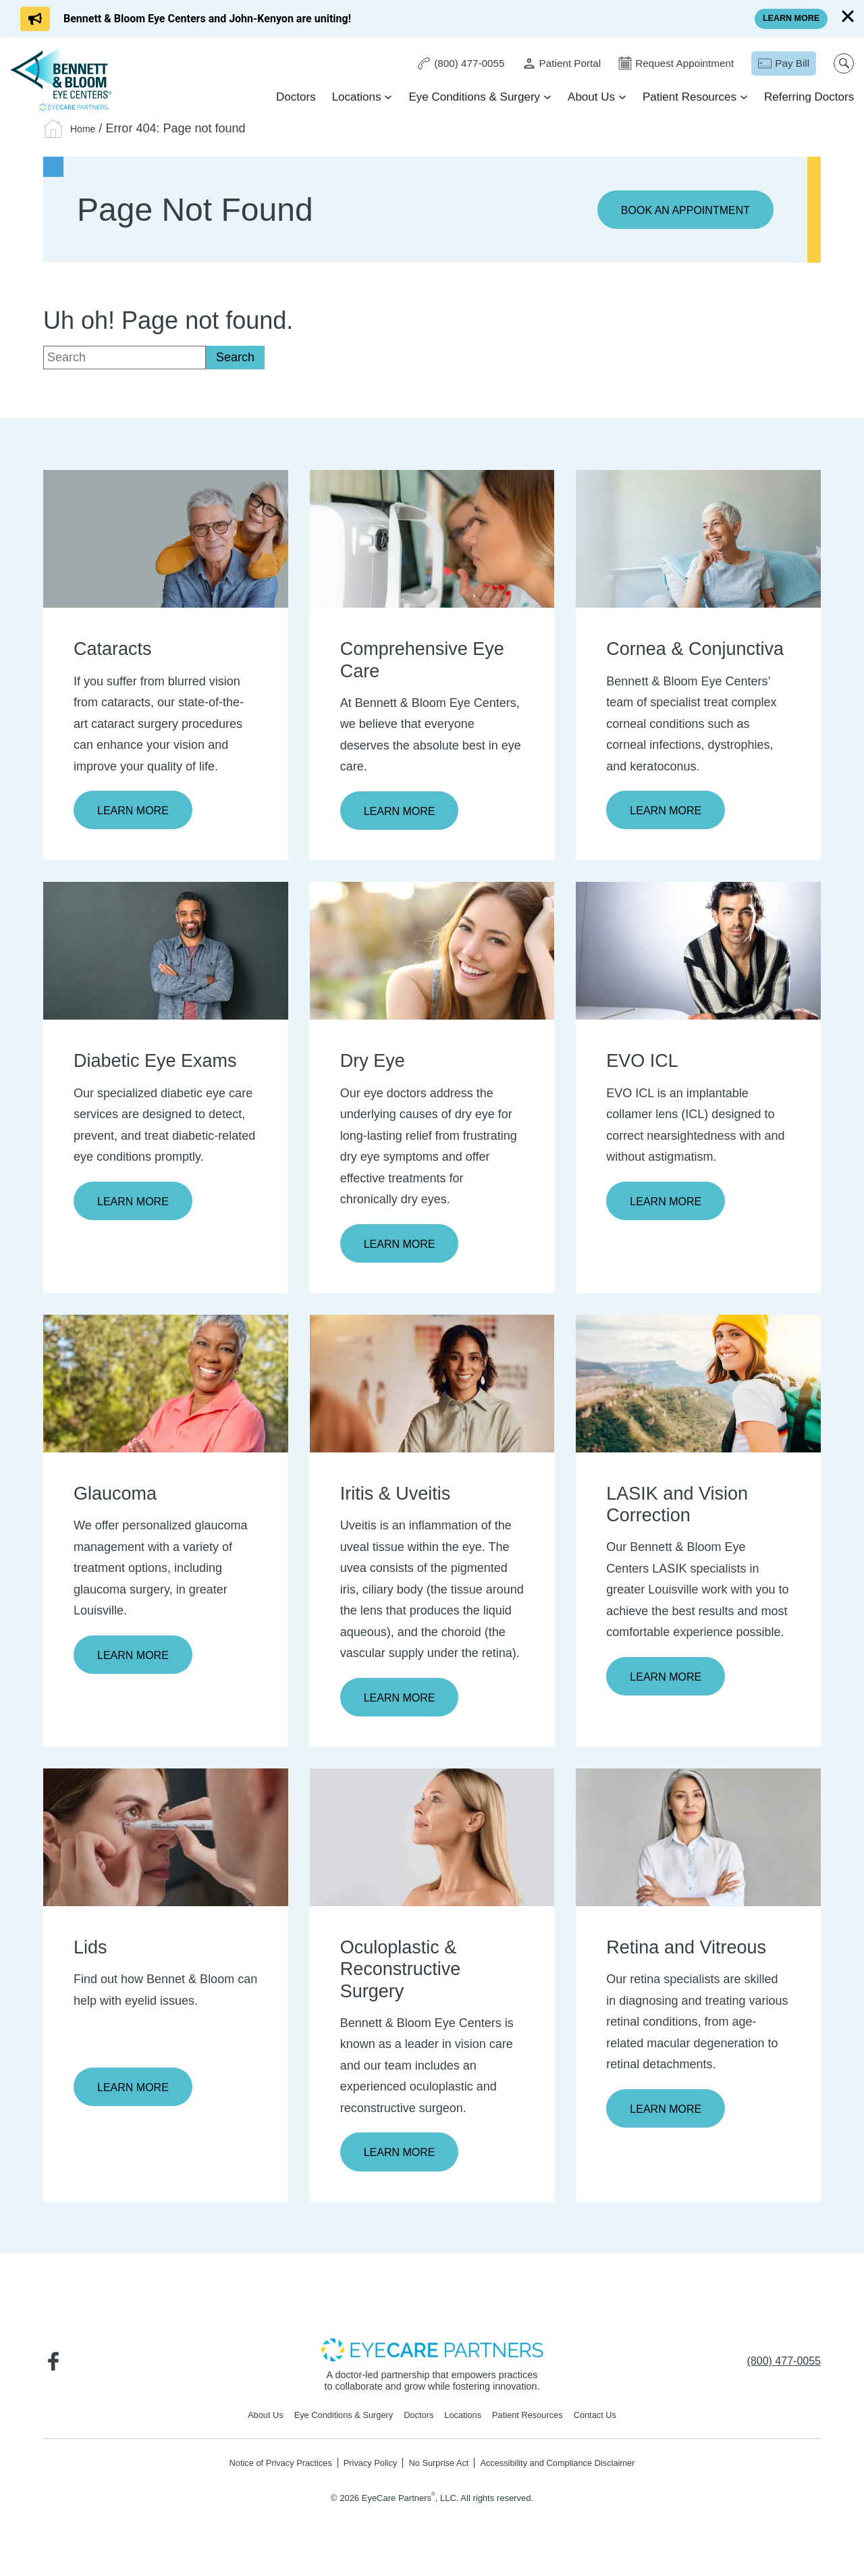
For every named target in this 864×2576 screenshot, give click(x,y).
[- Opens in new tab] (432, 2357)
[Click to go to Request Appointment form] (667, 64)
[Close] (848, 16)
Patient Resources (686, 98)
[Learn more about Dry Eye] (432, 953)
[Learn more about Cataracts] (165, 539)
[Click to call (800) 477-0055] (443, 64)
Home (86, 128)
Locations (353, 98)
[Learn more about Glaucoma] (165, 1387)
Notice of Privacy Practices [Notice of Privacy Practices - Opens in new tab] (263, 2473)
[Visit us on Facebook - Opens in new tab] (56, 2369)
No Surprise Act (439, 2473)
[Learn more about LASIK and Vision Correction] (698, 1387)
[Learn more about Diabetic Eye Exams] (165, 953)
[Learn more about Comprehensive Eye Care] (432, 539)
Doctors (293, 98)
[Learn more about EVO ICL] (698, 953)
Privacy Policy (363, 2473)
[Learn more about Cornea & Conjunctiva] (698, 539)
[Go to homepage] (64, 79)
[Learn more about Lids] (165, 1842)
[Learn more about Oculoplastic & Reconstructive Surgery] (432, 1842)
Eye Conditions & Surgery (471, 98)
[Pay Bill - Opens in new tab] (779, 64)
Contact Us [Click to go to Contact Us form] (612, 2424)
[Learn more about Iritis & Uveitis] (432, 1387)
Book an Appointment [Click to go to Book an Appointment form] (677, 210)
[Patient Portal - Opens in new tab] (548, 64)
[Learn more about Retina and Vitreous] (698, 1842)
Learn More (137, 812)
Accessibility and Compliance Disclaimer (571, 2473)
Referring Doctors (805, 98)
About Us (588, 98)
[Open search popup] (840, 64)
